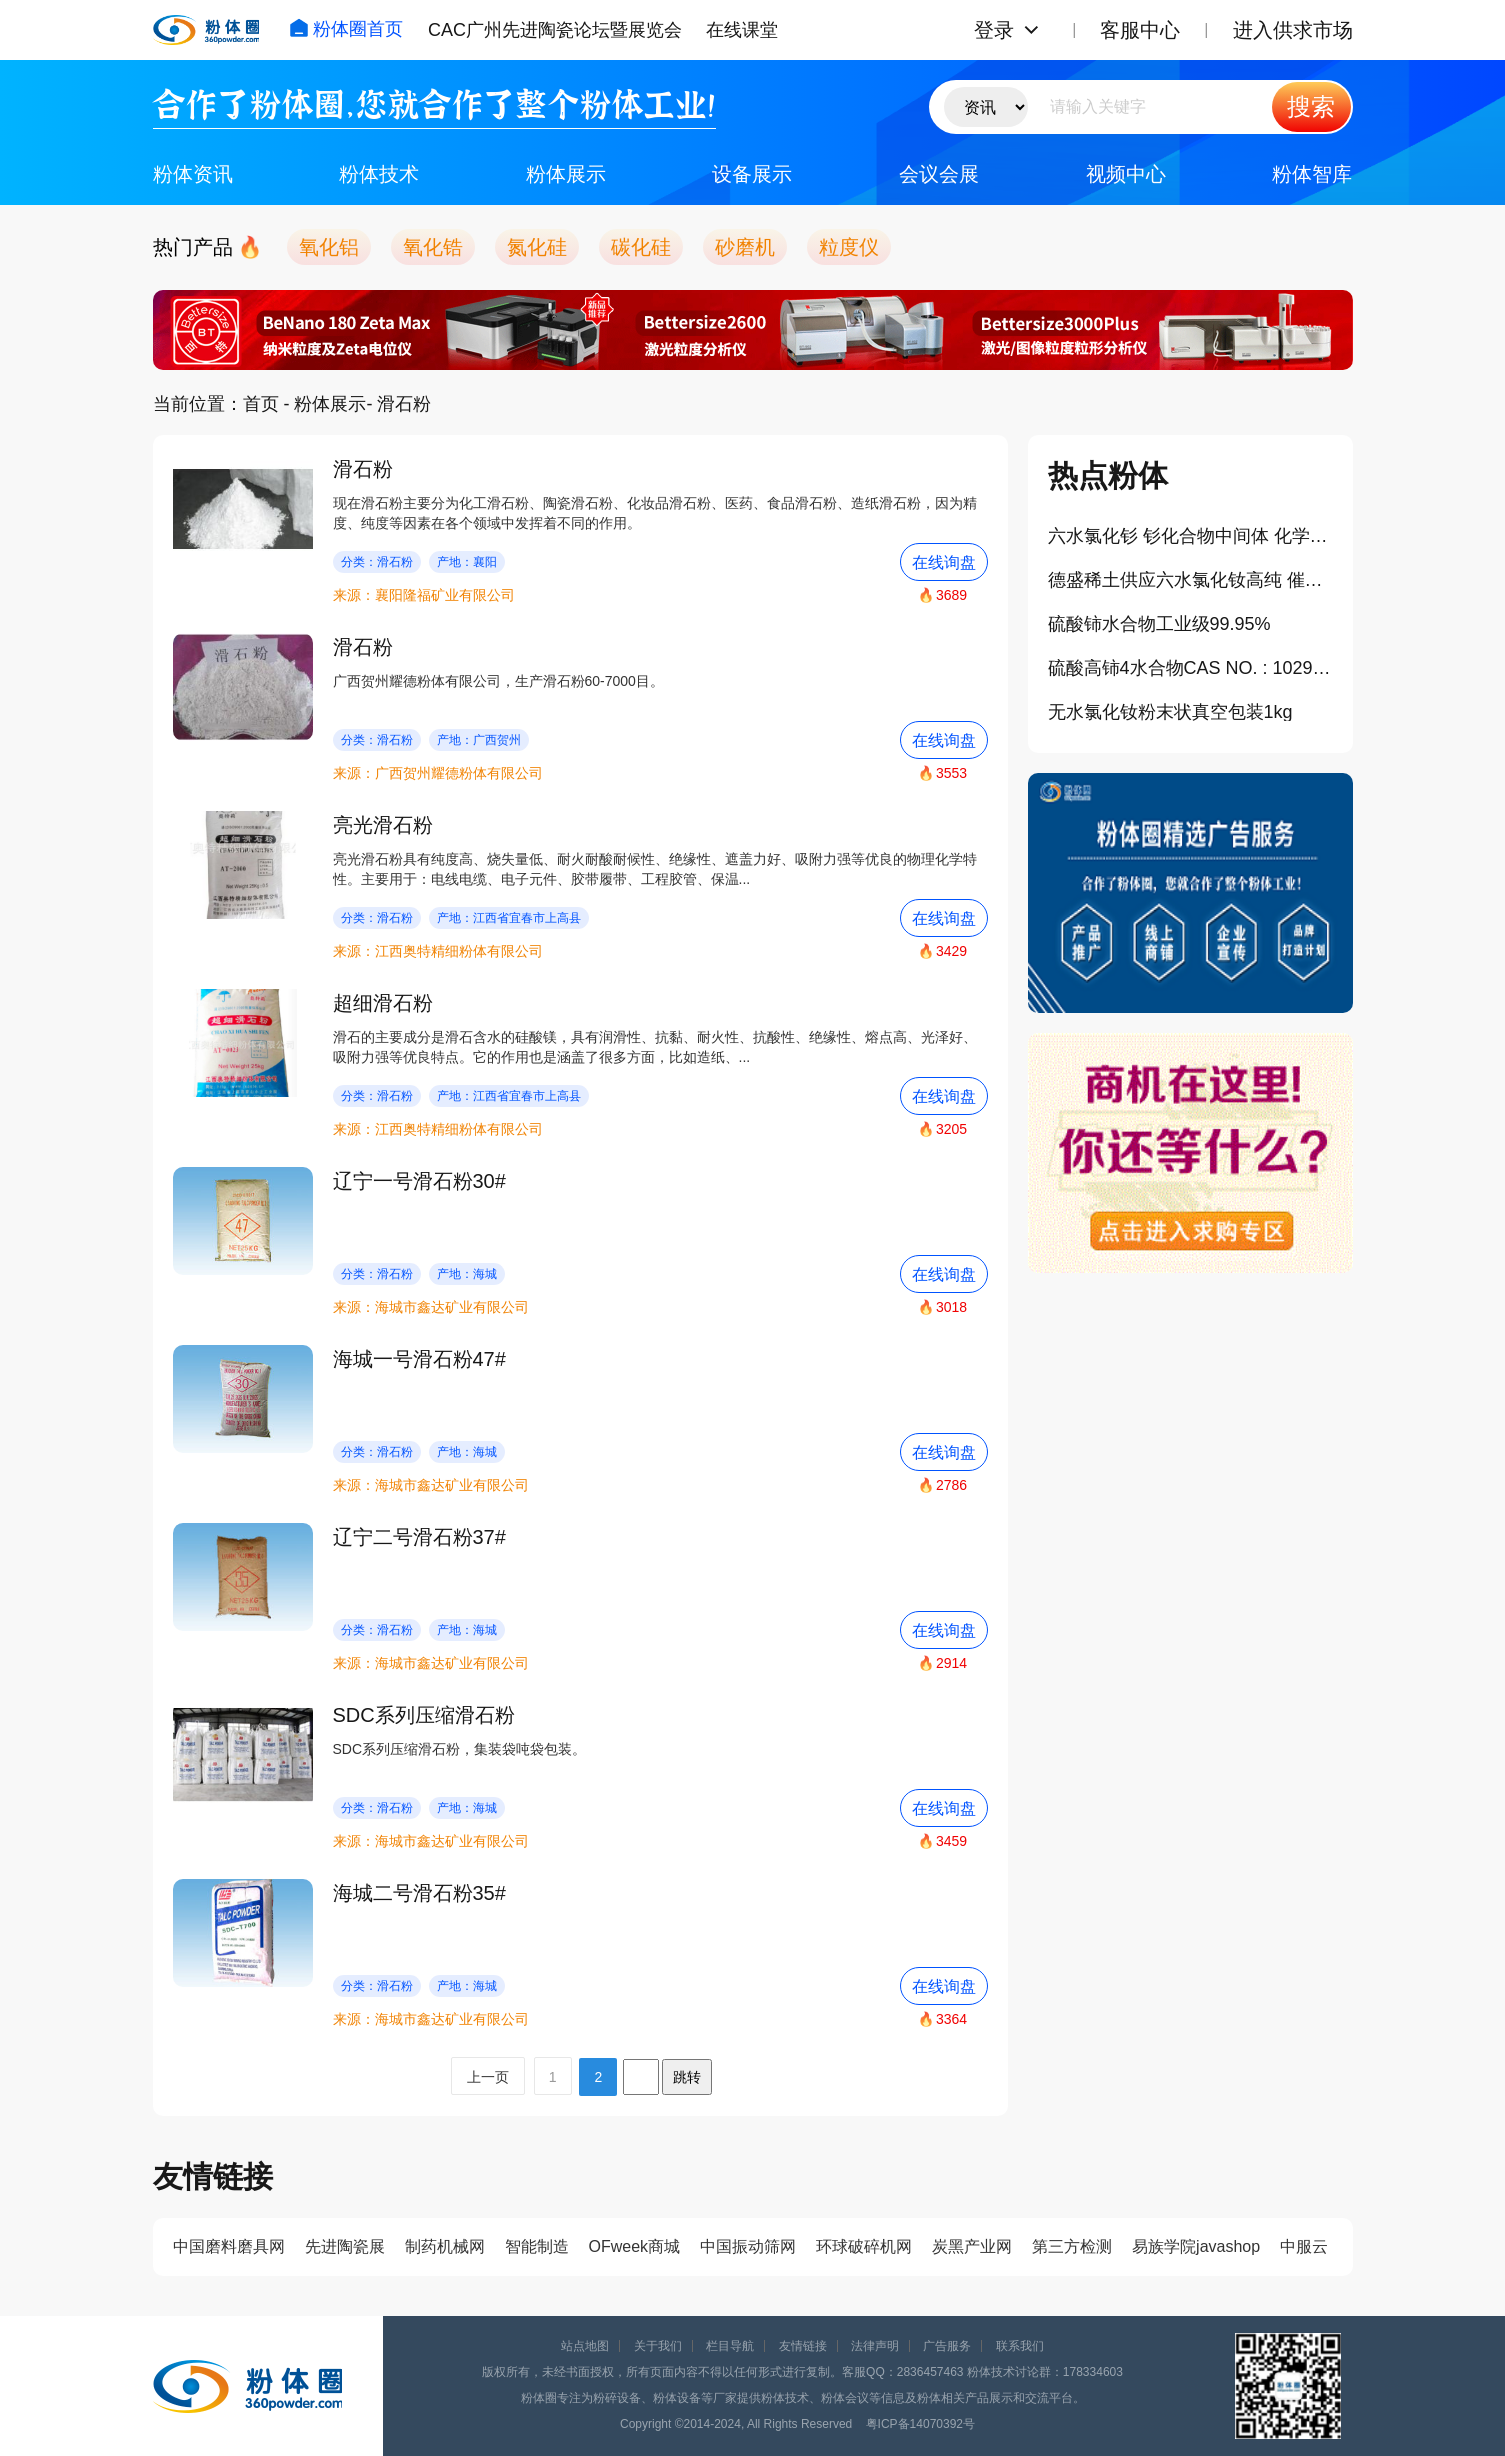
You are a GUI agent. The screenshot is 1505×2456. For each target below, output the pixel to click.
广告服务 (947, 2346)
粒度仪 (849, 247)
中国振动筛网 (748, 2246)
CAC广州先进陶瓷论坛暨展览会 (555, 30)
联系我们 (1020, 2346)
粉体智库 (1312, 174)
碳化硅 (641, 247)
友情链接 (803, 2346)
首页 (261, 404)
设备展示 (752, 174)
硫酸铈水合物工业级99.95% (1159, 624)
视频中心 (1126, 174)
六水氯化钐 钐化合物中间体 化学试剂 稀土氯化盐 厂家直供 (1190, 536)
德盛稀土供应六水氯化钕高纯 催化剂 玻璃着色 (1190, 580)
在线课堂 (742, 30)
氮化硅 (537, 247)
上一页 (488, 2077)
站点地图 (585, 2346)
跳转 (687, 2077)
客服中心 (1140, 30)
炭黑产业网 (972, 2246)
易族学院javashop (1196, 2246)
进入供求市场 (1293, 30)
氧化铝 (329, 247)
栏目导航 (730, 2346)
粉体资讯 (193, 174)
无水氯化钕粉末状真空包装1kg (1170, 712)
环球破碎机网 (864, 2246)
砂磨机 (745, 247)
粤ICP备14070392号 (920, 2424)
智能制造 (537, 2246)
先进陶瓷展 (345, 2246)
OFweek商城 (635, 2246)
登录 (994, 30)
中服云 (1304, 2246)
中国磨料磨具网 (229, 2246)
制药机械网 (445, 2246)
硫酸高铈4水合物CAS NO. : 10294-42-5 (1190, 668)
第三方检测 (1072, 2246)
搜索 (1311, 106)
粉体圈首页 (346, 29)
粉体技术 (379, 174)
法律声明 (875, 2346)
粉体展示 (566, 174)
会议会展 (939, 174)
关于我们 (658, 2346)
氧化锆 (433, 247)
